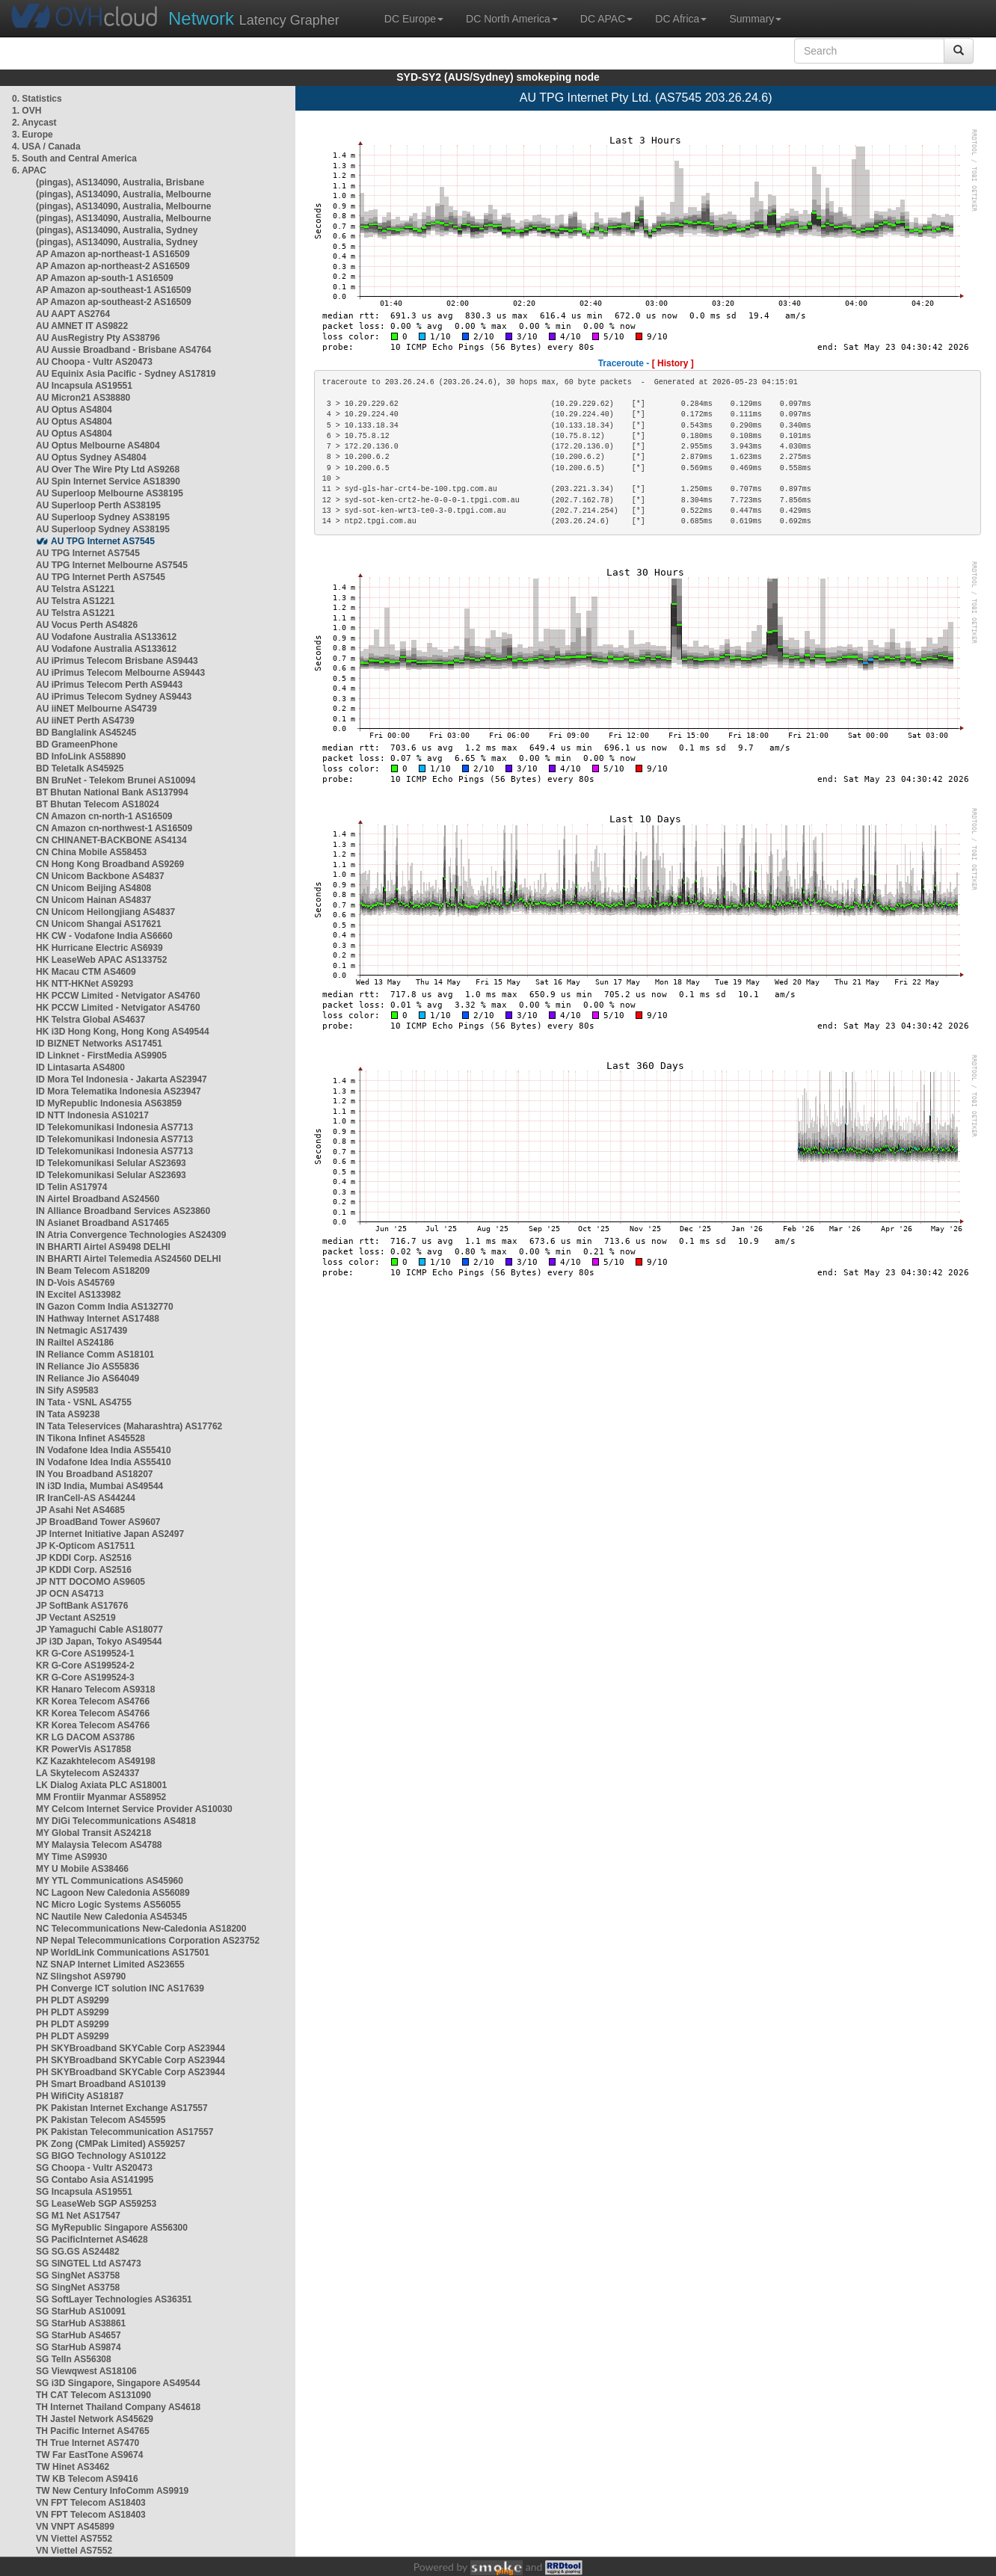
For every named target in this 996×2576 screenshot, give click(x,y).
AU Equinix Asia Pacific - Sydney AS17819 (126, 374)
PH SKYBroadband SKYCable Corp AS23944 (130, 2048)
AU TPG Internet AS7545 (103, 541)
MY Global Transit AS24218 (93, 1833)
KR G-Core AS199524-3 (85, 1677)
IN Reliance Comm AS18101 (95, 1354)
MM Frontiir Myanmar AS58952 (101, 1797)
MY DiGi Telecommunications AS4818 (116, 1821)
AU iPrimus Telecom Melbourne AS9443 (120, 673)
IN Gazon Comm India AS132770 (104, 1306)
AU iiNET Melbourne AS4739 (96, 708)
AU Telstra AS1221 (75, 589)
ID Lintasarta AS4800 (80, 1067)
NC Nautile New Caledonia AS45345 (111, 1916)
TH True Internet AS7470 (87, 2443)
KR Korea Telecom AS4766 (93, 1701)
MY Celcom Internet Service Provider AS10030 (134, 1809)
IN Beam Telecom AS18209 (93, 1271)
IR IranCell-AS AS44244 (85, 1498)
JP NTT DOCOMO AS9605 (90, 1582)
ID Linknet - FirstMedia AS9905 (101, 1055)
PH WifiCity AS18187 (80, 2096)
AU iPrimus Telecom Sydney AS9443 (113, 696)
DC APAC (606, 19)
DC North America (512, 19)
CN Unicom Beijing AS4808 (93, 888)
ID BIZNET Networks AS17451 (99, 1043)
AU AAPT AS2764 (73, 314)
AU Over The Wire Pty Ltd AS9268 (107, 469)
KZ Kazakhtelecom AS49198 (96, 1761)
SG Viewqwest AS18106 (86, 2371)
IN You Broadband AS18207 (94, 1474)
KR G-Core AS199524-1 (85, 1653)
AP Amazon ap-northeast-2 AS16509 (113, 266)
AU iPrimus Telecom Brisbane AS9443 (117, 661)
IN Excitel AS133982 (78, 1294)
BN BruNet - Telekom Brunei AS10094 (115, 780)
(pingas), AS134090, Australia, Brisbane (120, 182)
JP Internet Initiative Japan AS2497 (110, 1534)
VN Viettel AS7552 (74, 2538)
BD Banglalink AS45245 (86, 732)
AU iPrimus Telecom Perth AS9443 (109, 685)
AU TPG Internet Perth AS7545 (100, 577)
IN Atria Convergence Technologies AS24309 (131, 1235)
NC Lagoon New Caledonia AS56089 (113, 1893)
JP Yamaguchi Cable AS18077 (99, 1629)
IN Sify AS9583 (67, 1390)
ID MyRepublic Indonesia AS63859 (109, 1103)
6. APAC (29, 170)
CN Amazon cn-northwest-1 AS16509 (114, 828)
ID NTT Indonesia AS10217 (92, 1115)
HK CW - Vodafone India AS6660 (104, 936)
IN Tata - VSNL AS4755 (84, 1402)
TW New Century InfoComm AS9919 (112, 2491)
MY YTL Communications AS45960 (109, 1881)
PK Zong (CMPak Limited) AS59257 (110, 2144)
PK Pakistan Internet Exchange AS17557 (122, 2108)
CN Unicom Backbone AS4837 (100, 876)
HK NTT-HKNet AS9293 (84, 984)
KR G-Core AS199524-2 (85, 1665)
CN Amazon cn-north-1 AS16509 (104, 816)
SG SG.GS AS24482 (78, 2251)
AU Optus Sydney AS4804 (91, 457)
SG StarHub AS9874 (78, 2347)
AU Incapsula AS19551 (84, 385)
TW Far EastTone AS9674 (89, 2455)
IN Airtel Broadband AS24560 (97, 1199)
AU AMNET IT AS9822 (82, 326)
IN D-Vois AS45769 (75, 1283)
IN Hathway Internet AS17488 (97, 1318)
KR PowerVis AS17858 (83, 1749)
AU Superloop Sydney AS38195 (103, 517)
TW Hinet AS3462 (72, 2467)
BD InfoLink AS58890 (81, 756)
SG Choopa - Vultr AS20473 (94, 2168)
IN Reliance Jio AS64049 (87, 1378)
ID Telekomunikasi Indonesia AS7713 (114, 1127)
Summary (755, 19)
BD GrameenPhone (76, 744)
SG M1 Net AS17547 (78, 2215)
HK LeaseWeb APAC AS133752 (101, 960)
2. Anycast (34, 122)
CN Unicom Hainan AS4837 (93, 900)
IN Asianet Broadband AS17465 (102, 1223)
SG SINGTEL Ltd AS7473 (88, 2263)
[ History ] (673, 363)
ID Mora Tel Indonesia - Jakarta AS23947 (121, 1079)
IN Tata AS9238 (67, 1414)
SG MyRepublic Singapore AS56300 (112, 2227)
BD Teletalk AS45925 (79, 768)
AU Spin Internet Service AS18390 (108, 481)
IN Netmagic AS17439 (81, 1330)
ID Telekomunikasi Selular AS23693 (111, 1163)
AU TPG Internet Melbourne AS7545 (112, 565)
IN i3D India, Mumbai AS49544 (99, 1486)
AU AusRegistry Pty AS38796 (98, 338)
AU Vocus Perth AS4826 (87, 625)
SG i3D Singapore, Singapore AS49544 (118, 2383)
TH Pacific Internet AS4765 (93, 2431)
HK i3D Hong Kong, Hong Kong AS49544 (122, 1031)
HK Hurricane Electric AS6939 (99, 948)
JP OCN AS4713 (70, 1594)
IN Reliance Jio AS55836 (87, 1366)
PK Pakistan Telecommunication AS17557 (124, 2132)
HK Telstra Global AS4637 (90, 1019)
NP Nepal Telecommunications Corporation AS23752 (147, 1940)
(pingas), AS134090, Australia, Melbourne (124, 194)
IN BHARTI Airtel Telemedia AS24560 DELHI (128, 1259)
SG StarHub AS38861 (81, 2323)
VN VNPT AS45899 (75, 2526)
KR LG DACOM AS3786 (85, 1737)
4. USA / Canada (46, 146)
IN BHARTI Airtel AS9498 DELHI (103, 1247)
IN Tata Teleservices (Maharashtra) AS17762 (129, 1426)
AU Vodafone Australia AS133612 (106, 637)
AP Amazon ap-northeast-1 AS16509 (113, 254)
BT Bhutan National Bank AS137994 (112, 792)
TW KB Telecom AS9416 (87, 2479)
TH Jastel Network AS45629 (94, 2419)
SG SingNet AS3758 (78, 2275)
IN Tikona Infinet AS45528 (90, 1438)
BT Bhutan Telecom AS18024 (97, 804)
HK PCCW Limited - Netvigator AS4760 (118, 995)
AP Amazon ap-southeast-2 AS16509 (113, 302)
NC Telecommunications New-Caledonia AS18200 (141, 1928)
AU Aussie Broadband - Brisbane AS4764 (124, 350)
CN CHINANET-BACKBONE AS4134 (111, 840)
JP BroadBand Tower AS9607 (98, 1522)
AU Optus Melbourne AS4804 (98, 445)
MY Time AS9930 (71, 1857)
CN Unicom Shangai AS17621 (99, 924)
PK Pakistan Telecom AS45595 (100, 2120)
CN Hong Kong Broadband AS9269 (110, 864)
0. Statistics (37, 98)
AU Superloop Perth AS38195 (98, 505)
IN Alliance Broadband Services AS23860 (123, 1211)
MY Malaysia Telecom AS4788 (99, 1845)
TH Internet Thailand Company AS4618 (118, 2407)
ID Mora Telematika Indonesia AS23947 (118, 1091)
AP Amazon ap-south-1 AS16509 (104, 278)
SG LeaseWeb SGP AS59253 (96, 2203)
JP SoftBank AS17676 (82, 1605)
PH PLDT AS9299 (72, 2000)
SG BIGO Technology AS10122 (101, 2156)
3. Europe (32, 134)
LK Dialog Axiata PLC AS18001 (101, 1785)
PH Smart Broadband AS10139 (101, 2084)
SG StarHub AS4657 (78, 2335)
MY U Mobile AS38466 (82, 1869)
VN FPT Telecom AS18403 (91, 2503)
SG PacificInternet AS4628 (92, 2239)
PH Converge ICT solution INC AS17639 (120, 1988)
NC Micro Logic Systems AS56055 (108, 1904)
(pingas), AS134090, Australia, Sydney (117, 230)
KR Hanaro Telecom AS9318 (95, 1689)
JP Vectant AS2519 (76, 1617)
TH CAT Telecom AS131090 (93, 2395)
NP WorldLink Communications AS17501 (122, 1952)
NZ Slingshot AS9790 (81, 1976)
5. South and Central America (74, 158)
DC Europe (413, 19)
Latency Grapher (253, 18)
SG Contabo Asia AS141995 (94, 2180)
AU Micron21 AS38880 (83, 397)
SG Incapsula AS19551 (84, 2192)
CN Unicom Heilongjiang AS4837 (105, 912)
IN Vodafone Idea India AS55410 (103, 1450)
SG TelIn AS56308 (73, 2359)
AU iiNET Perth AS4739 (85, 720)
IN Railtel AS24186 (75, 1342)
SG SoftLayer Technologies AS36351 (114, 2299)
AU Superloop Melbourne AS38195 (109, 493)
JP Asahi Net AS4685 (80, 1510)
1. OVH (26, 110)
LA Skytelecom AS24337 (88, 1773)
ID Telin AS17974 (71, 1187)
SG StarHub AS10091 (81, 2311)
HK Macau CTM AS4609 (86, 972)
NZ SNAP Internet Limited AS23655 (110, 1964)
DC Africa (681, 19)
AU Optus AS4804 (74, 409)
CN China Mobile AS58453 (91, 852)
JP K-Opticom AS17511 (85, 1546)
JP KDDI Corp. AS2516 (84, 1558)
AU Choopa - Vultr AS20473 (94, 362)
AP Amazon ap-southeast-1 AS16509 (113, 290)
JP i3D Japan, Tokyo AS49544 (99, 1641)
